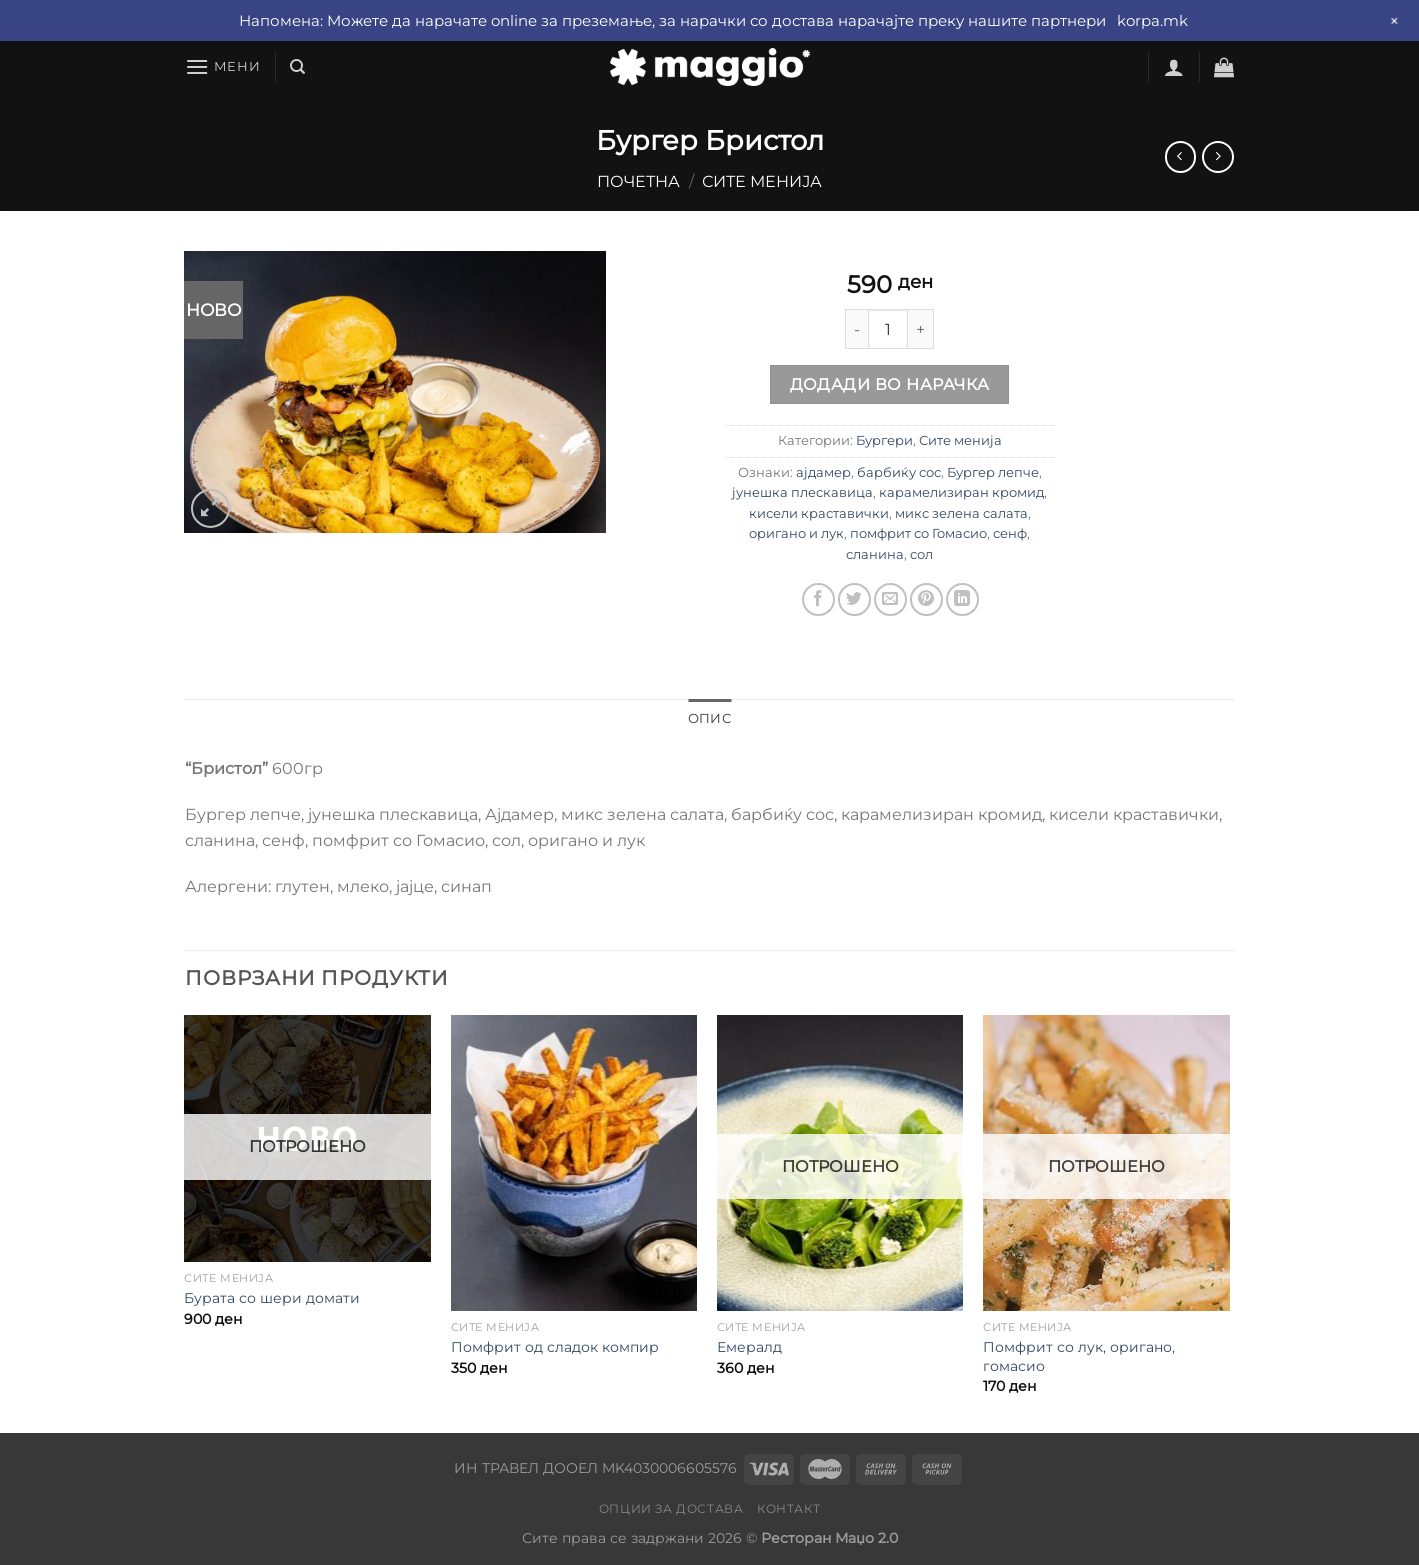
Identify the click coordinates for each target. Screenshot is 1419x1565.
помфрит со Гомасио (918, 533)
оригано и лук (796, 533)
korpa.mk (1152, 20)
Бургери (884, 440)
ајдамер (823, 472)
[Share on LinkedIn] (962, 599)
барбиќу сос (899, 472)
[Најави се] (1174, 67)
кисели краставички (819, 513)
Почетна (638, 181)
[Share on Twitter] (854, 599)
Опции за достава (671, 1508)
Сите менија (762, 181)
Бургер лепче (993, 472)
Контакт (788, 1508)
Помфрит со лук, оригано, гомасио (1079, 1356)
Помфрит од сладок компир (555, 1347)
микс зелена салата (961, 513)
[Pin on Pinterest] (926, 599)
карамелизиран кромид (961, 492)
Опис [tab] (709, 718)
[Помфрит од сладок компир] (574, 1163)
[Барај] (297, 67)
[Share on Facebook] (818, 599)
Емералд (749, 1347)
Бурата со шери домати (272, 1298)
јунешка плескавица (802, 492)
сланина (875, 554)
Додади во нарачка (890, 384)
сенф (1010, 533)
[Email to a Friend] (890, 599)
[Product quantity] (888, 329)
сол (921, 554)
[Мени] (223, 66)
